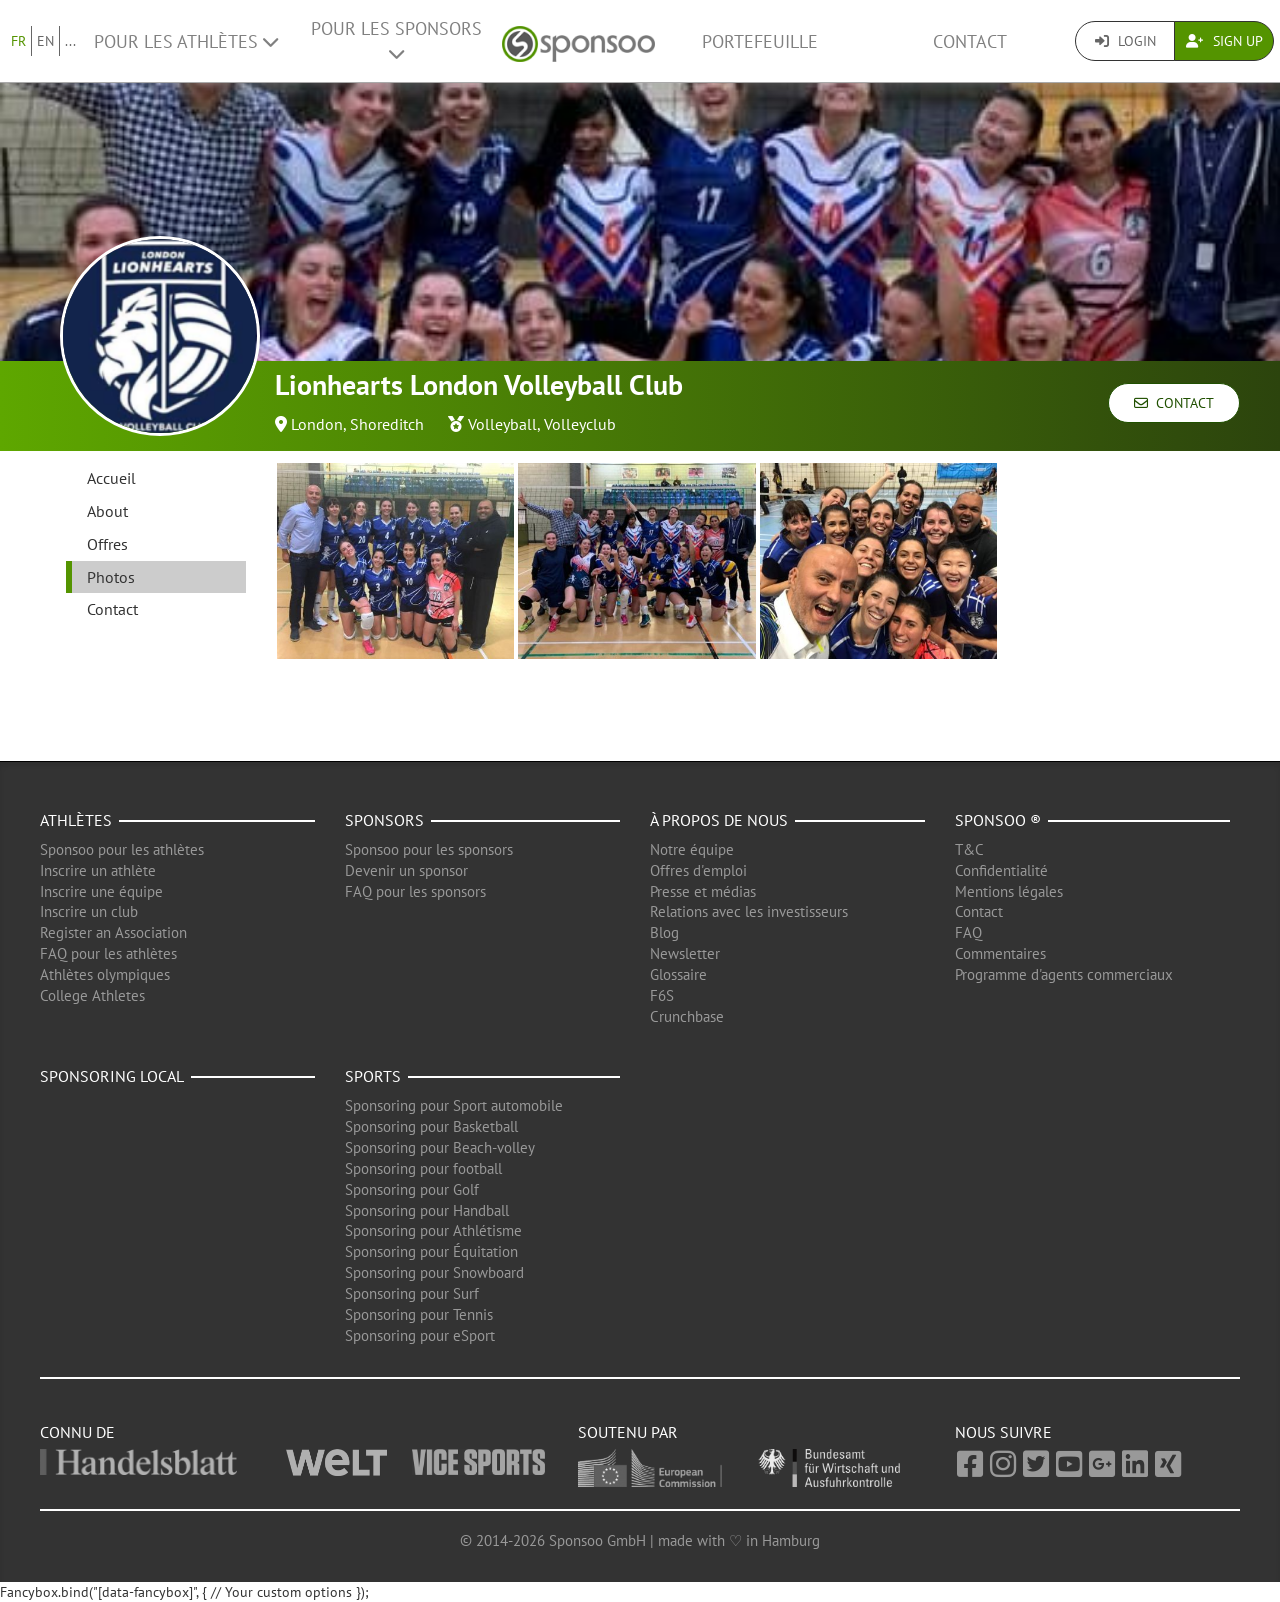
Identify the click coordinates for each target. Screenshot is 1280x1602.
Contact (970, 41)
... (70, 41)
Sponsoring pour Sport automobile (454, 1105)
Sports (373, 1076)
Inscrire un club (89, 911)
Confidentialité (1001, 870)
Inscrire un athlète (98, 870)
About (107, 511)
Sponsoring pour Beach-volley (440, 1147)
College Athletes (92, 995)
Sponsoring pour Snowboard (434, 1272)
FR (18, 41)
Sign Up (1224, 41)
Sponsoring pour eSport (420, 1335)
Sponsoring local (112, 1076)
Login (1125, 41)
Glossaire (678, 974)
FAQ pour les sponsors (415, 891)
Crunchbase (687, 1016)
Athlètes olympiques (105, 974)
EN (45, 41)
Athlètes (76, 820)
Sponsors (384, 820)
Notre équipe (692, 849)
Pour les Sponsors (396, 40)
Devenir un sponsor (406, 870)
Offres (107, 544)
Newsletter (685, 953)
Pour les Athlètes (186, 41)
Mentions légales (1009, 891)
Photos (111, 577)
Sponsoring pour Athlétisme (433, 1230)
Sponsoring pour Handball (427, 1210)
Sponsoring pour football (423, 1168)
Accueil (111, 478)
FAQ (968, 932)
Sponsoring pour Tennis (419, 1314)
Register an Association (113, 932)
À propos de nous (719, 820)
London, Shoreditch (357, 424)
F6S (662, 995)
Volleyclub (580, 424)
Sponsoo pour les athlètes (122, 849)
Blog (664, 932)
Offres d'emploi (698, 870)
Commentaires (1000, 953)
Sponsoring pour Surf (412, 1293)
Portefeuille (760, 41)
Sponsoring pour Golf (412, 1189)
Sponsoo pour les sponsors (429, 849)
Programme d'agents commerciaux (1064, 974)
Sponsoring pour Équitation (431, 1251)
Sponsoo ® (998, 820)
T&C (969, 849)
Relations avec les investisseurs (749, 911)
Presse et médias (703, 891)
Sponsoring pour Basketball (431, 1126)
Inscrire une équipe (101, 891)
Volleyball (502, 424)
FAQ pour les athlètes (108, 953)
